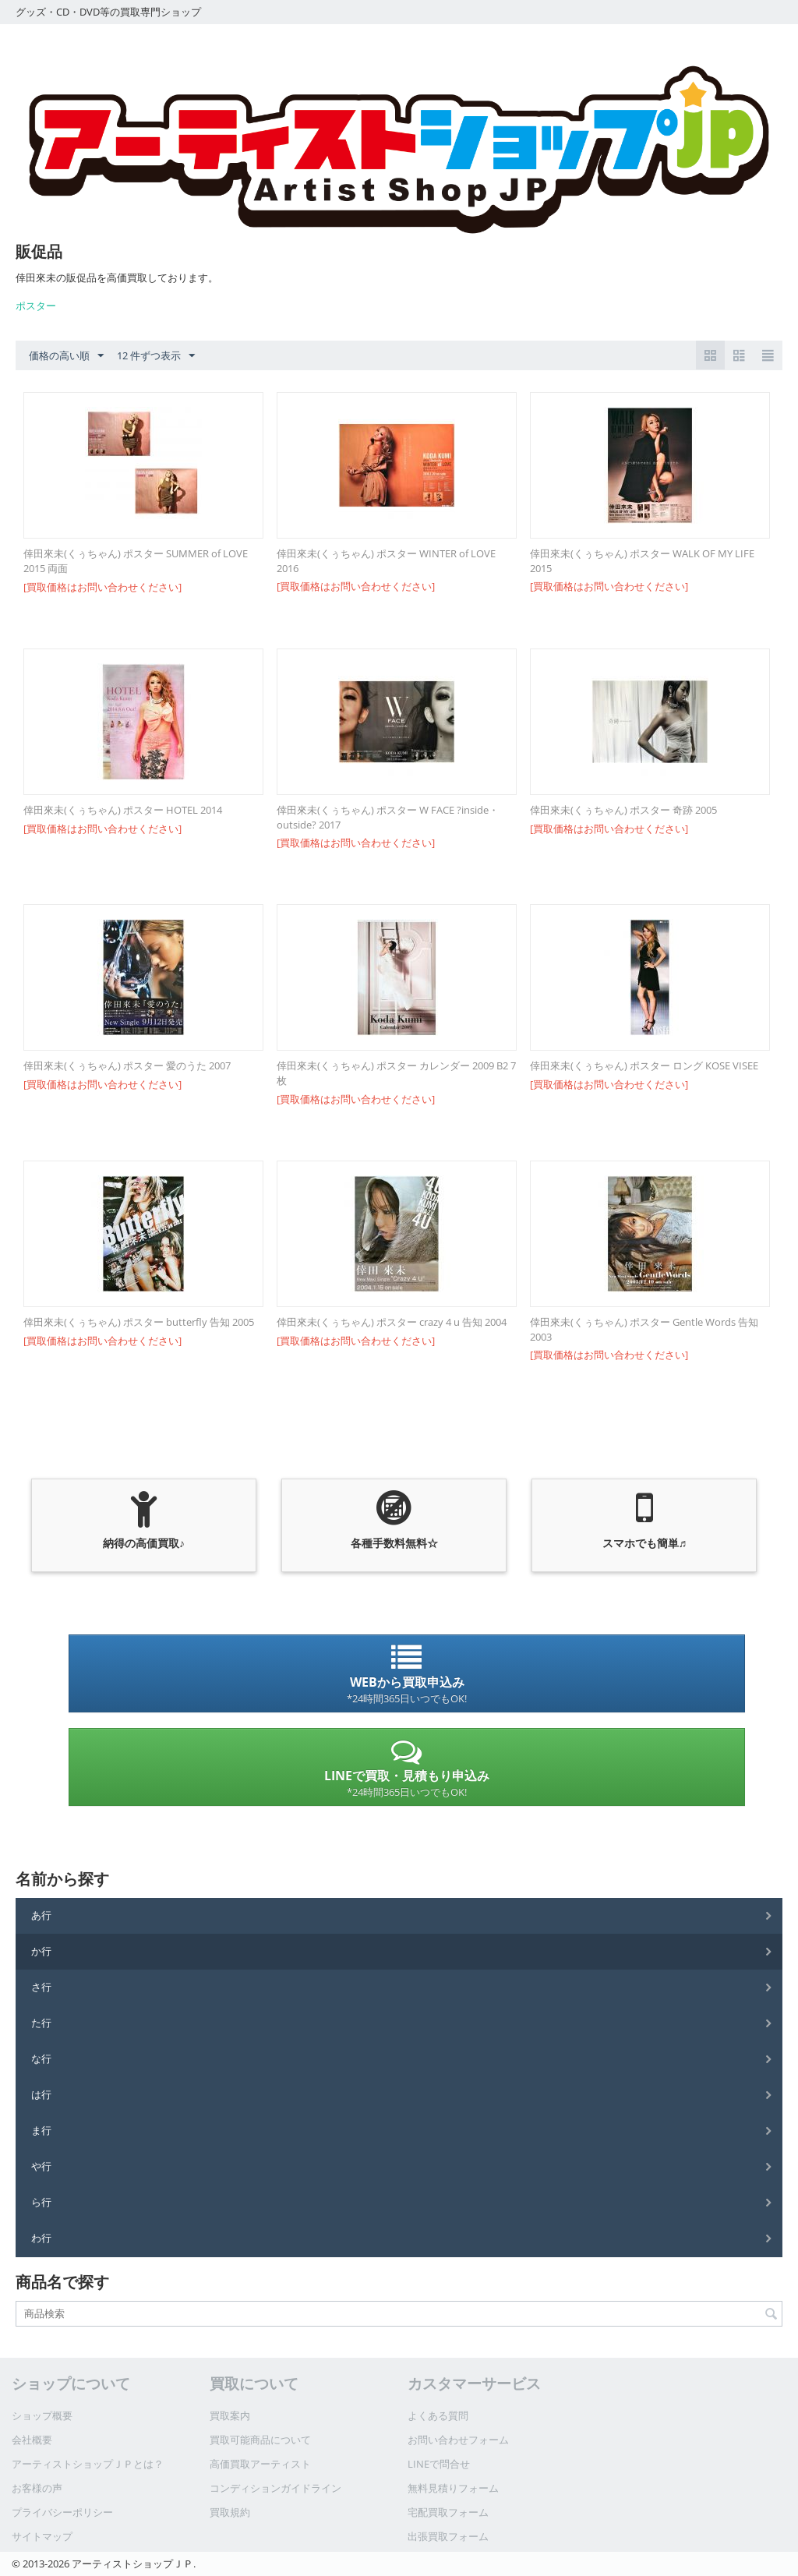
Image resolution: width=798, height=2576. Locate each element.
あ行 (41, 1915)
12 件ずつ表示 (156, 356)
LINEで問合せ (439, 2464)
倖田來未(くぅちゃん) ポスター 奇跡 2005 (623, 810)
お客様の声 (37, 2488)
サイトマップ (42, 2536)
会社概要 (32, 2440)
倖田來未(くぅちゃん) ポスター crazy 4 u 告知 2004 (392, 1322)
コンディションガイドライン (275, 2488)
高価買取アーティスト (260, 2464)
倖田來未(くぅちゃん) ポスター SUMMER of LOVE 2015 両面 (135, 560)
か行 (41, 1951)
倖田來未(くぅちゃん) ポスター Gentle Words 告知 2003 (644, 1329)
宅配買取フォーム (448, 2512)
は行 (41, 2094)
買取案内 (230, 2415)
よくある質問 (438, 2415)
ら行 (41, 2202)
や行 (41, 2166)
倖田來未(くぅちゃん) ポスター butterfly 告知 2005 (138, 1322)
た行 (41, 2023)
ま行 (41, 2130)
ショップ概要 (42, 2415)
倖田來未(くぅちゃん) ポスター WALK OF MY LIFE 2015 (642, 560)
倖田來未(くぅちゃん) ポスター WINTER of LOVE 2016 (386, 560)
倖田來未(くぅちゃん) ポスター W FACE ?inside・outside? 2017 (388, 817)
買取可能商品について (260, 2440)
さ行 (41, 1987)
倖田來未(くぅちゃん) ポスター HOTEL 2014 (122, 810)
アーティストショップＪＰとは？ (88, 2464)
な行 (41, 2058)
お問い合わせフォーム (458, 2440)
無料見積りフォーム (453, 2488)
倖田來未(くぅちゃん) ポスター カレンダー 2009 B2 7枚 (396, 1072)
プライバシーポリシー (62, 2512)
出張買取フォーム (448, 2536)
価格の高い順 (66, 356)
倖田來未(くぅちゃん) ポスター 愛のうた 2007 (127, 1065)
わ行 (41, 2238)
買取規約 (230, 2512)
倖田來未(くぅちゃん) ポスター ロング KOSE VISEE (644, 1065)
